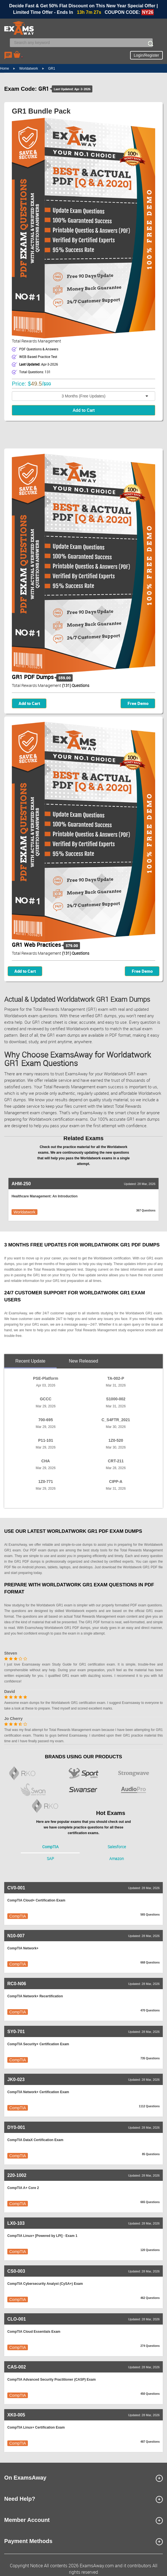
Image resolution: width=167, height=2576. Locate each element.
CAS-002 (16, 2367)
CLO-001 (16, 2319)
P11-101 (45, 1440)
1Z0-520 (115, 1440)
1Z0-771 (45, 1481)
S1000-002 (116, 1399)
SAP (50, 1859)
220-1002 (16, 2175)
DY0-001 (16, 2127)
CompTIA (50, 1847)
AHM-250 (21, 1183)
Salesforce (117, 1847)
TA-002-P (115, 1378)
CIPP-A (115, 1481)
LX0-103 (16, 2223)
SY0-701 (16, 2031)
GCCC (45, 1399)
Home (4, 68)
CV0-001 (16, 1887)
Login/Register (146, 55)
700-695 (45, 1420)
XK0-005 (16, 2415)
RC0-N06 (16, 1983)
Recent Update (30, 1361)
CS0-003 (16, 2271)
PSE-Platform (45, 1378)
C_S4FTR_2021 (115, 1420)
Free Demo (138, 703)
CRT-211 (116, 1461)
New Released (83, 1361)
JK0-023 (16, 2079)
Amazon (116, 1859)
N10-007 (16, 1935)
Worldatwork (28, 68)
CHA (45, 1461)
